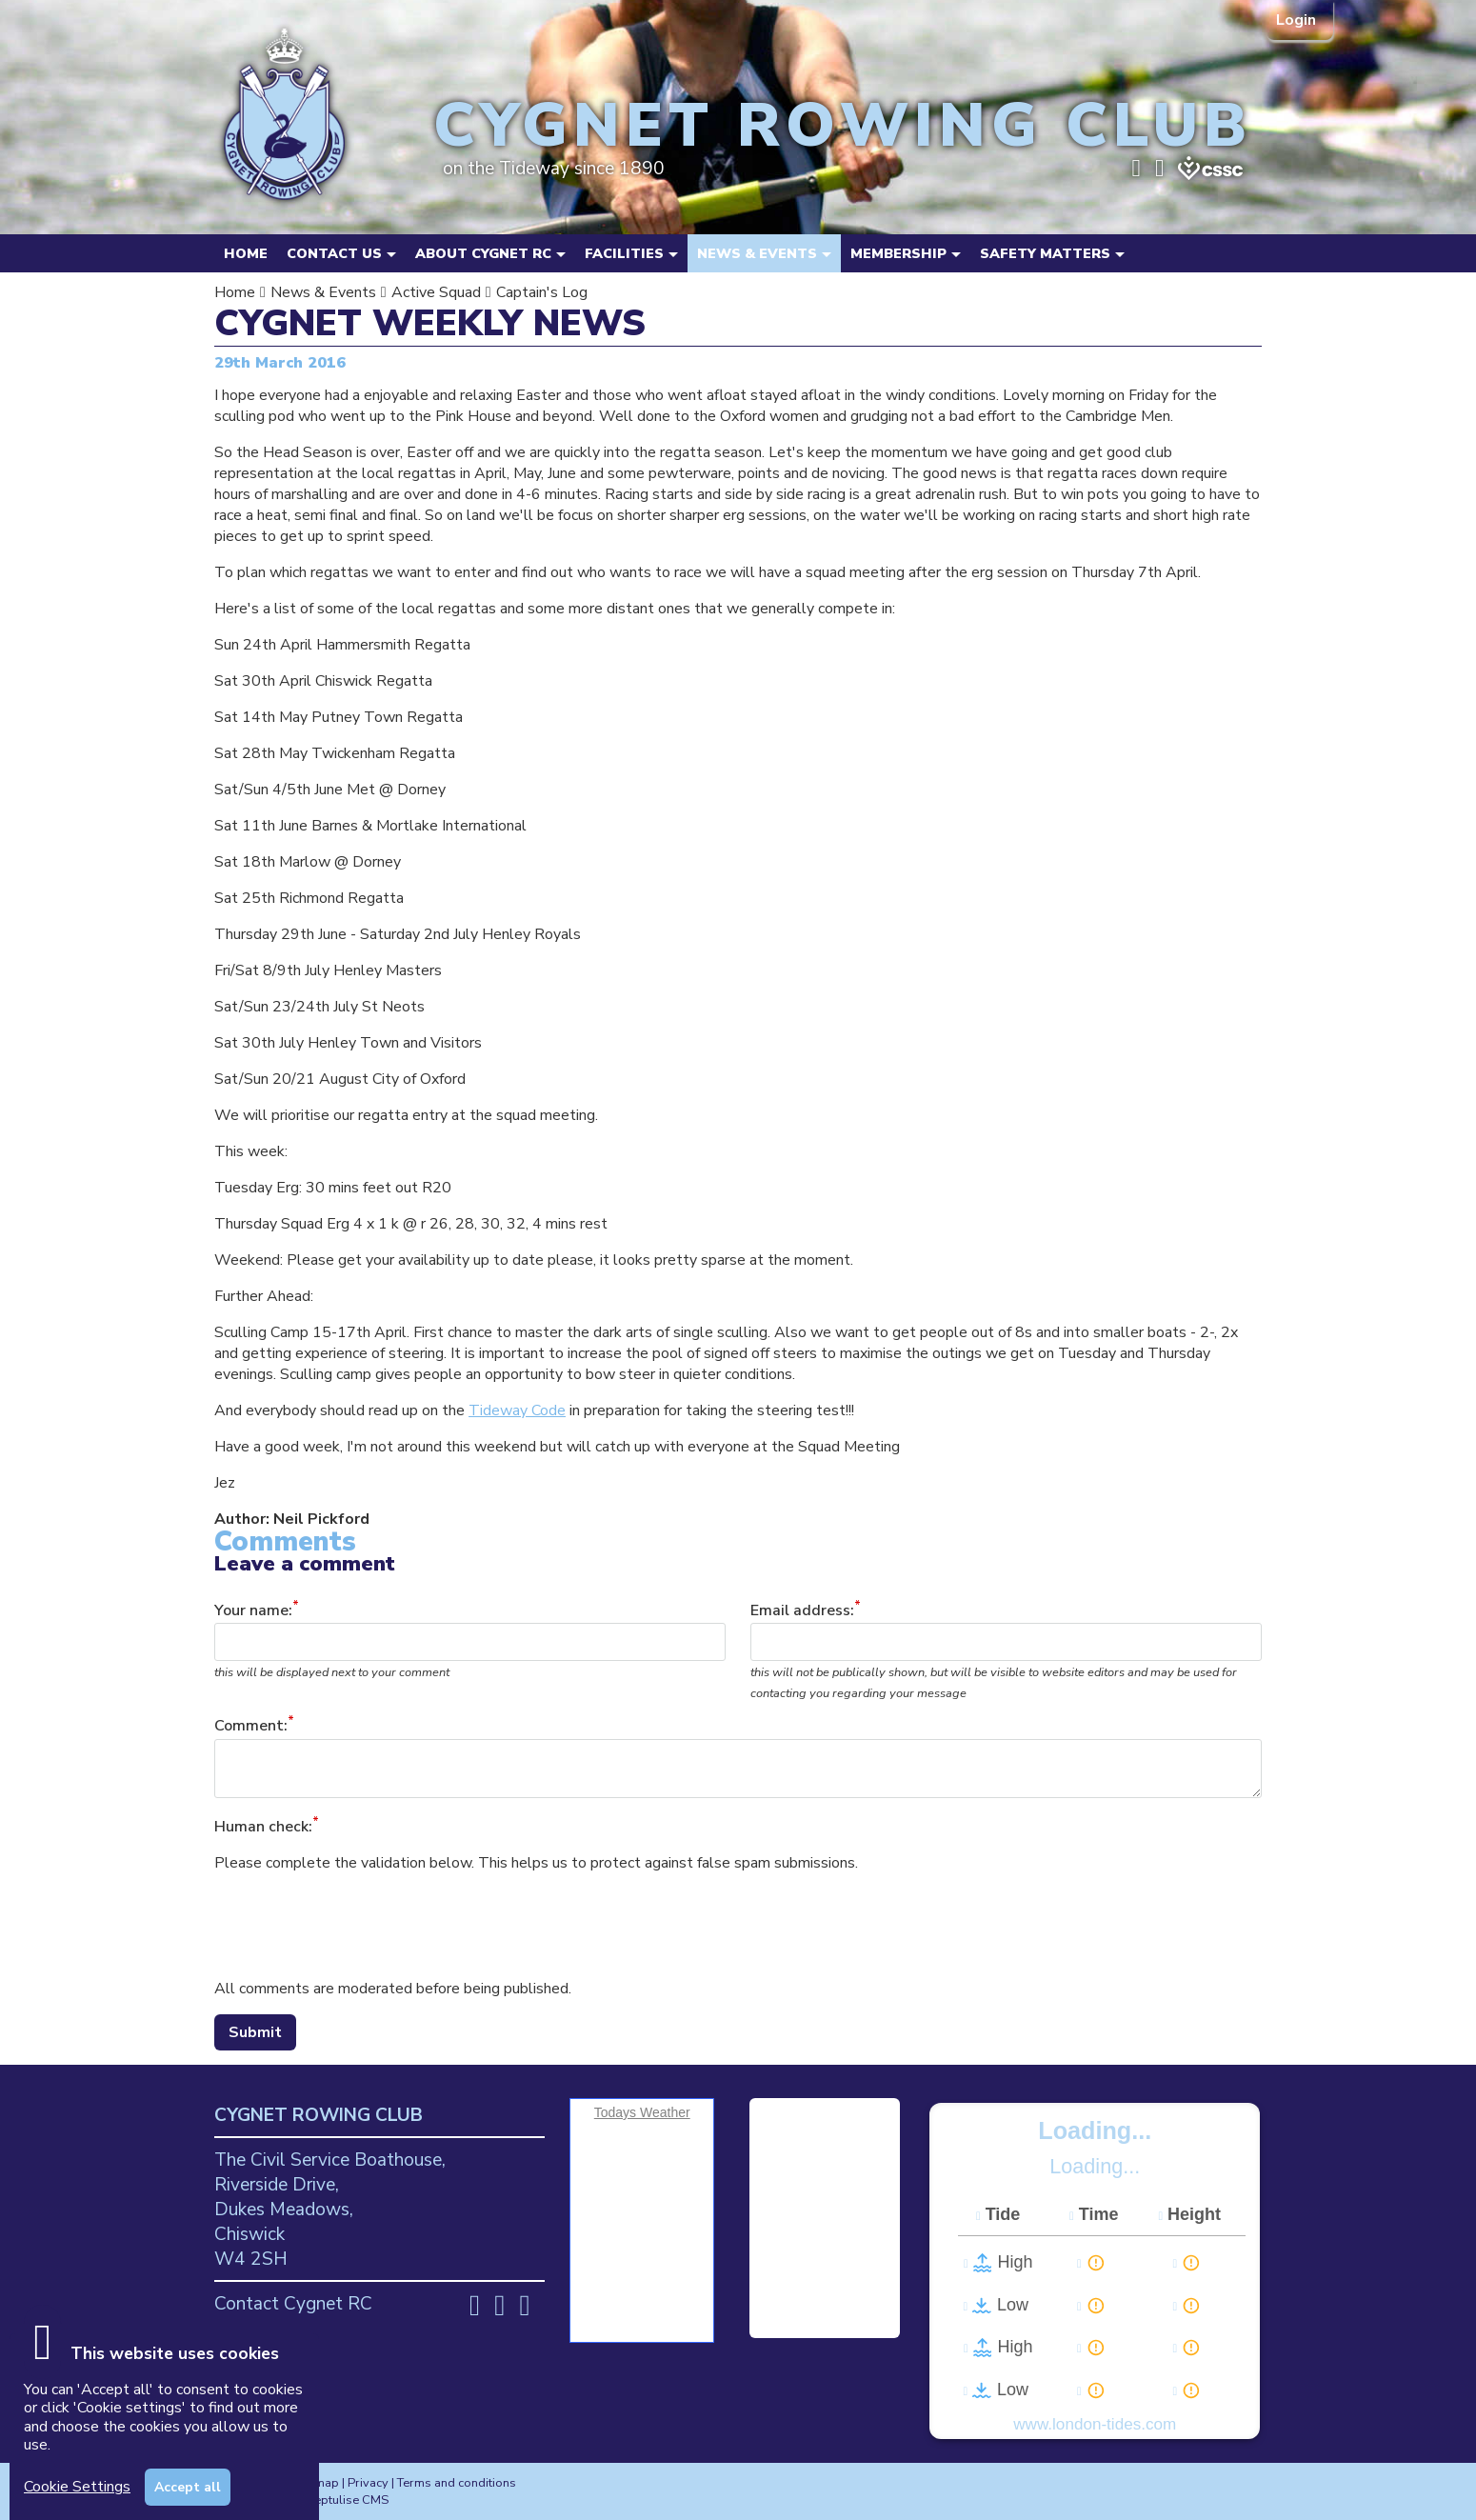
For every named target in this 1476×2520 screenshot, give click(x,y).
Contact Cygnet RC (293, 2303)
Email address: (802, 1610)
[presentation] (359, 1926)
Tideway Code (517, 1410)
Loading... (1094, 2130)
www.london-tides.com (1094, 2424)
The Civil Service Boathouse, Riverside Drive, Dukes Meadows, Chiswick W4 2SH (330, 2209)
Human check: (263, 1826)
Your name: (253, 1610)
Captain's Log (542, 292)
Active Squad (436, 292)
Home (246, 253)
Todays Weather (642, 2112)
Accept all (187, 2487)
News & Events (323, 292)
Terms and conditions (456, 2482)
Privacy (368, 2482)
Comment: (251, 1726)
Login (1298, 20)
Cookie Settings (77, 2486)
